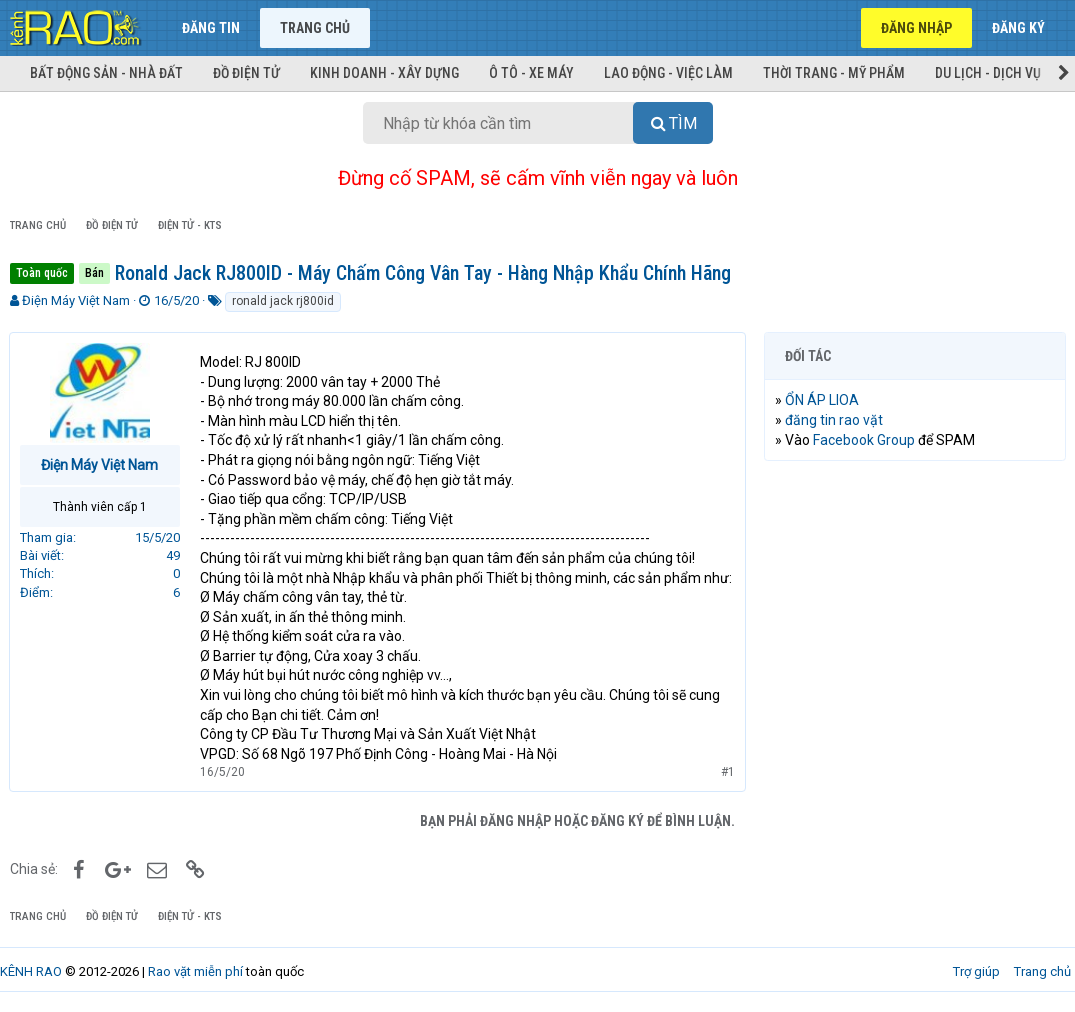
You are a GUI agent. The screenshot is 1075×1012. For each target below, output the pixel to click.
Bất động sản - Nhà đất (106, 73)
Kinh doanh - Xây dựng (384, 73)
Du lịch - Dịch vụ (988, 73)
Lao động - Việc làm (668, 73)
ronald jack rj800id (283, 301)
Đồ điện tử (246, 73)
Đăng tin (211, 28)
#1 (727, 772)
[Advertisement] (915, 606)
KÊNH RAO (31, 971)
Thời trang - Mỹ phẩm (834, 73)
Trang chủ (315, 28)
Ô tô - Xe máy (531, 73)
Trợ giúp (976, 971)
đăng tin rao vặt (835, 420)
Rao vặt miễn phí (195, 971)
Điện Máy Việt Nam (76, 300)
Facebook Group (865, 440)
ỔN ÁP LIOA (823, 400)
